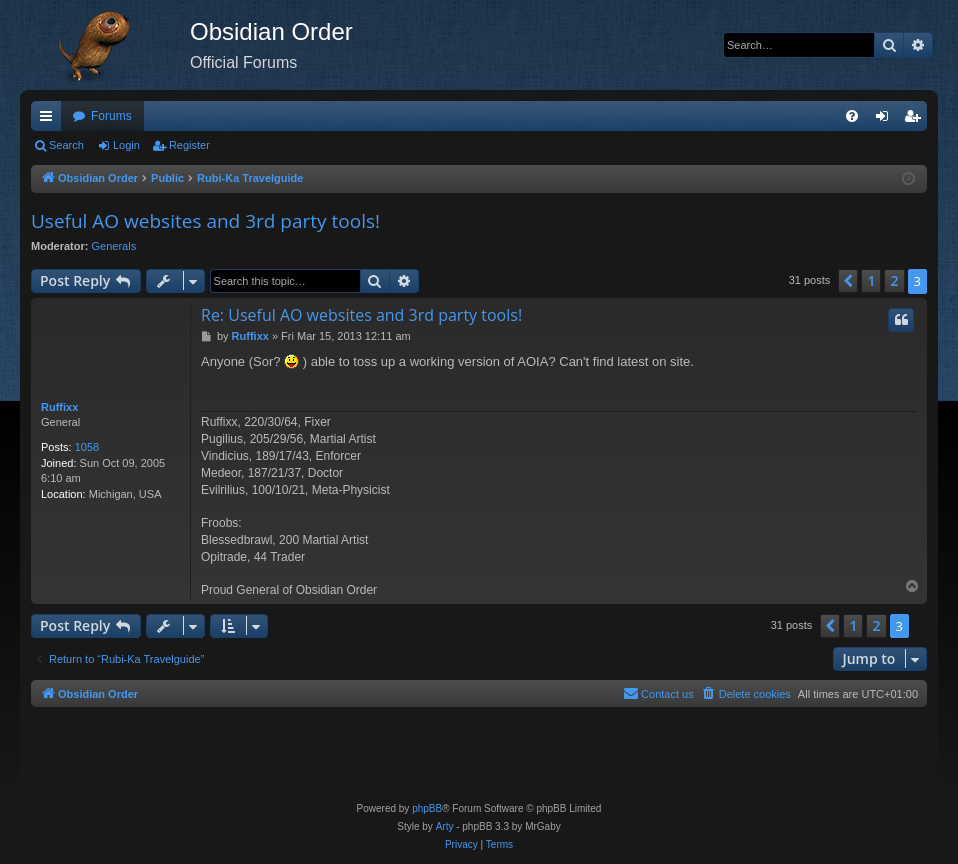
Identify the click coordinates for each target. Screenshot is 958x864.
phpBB (427, 808)
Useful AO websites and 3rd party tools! (205, 221)
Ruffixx (59, 407)
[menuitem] (852, 116)
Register (189, 145)
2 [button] (894, 280)
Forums (111, 116)
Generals (114, 246)
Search (66, 145)
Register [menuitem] (916, 120)
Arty (445, 826)
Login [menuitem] (886, 120)
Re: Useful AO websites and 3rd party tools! (361, 315)
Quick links (50, 120)
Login (126, 145)
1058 (87, 447)
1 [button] (871, 280)
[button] (848, 281)
